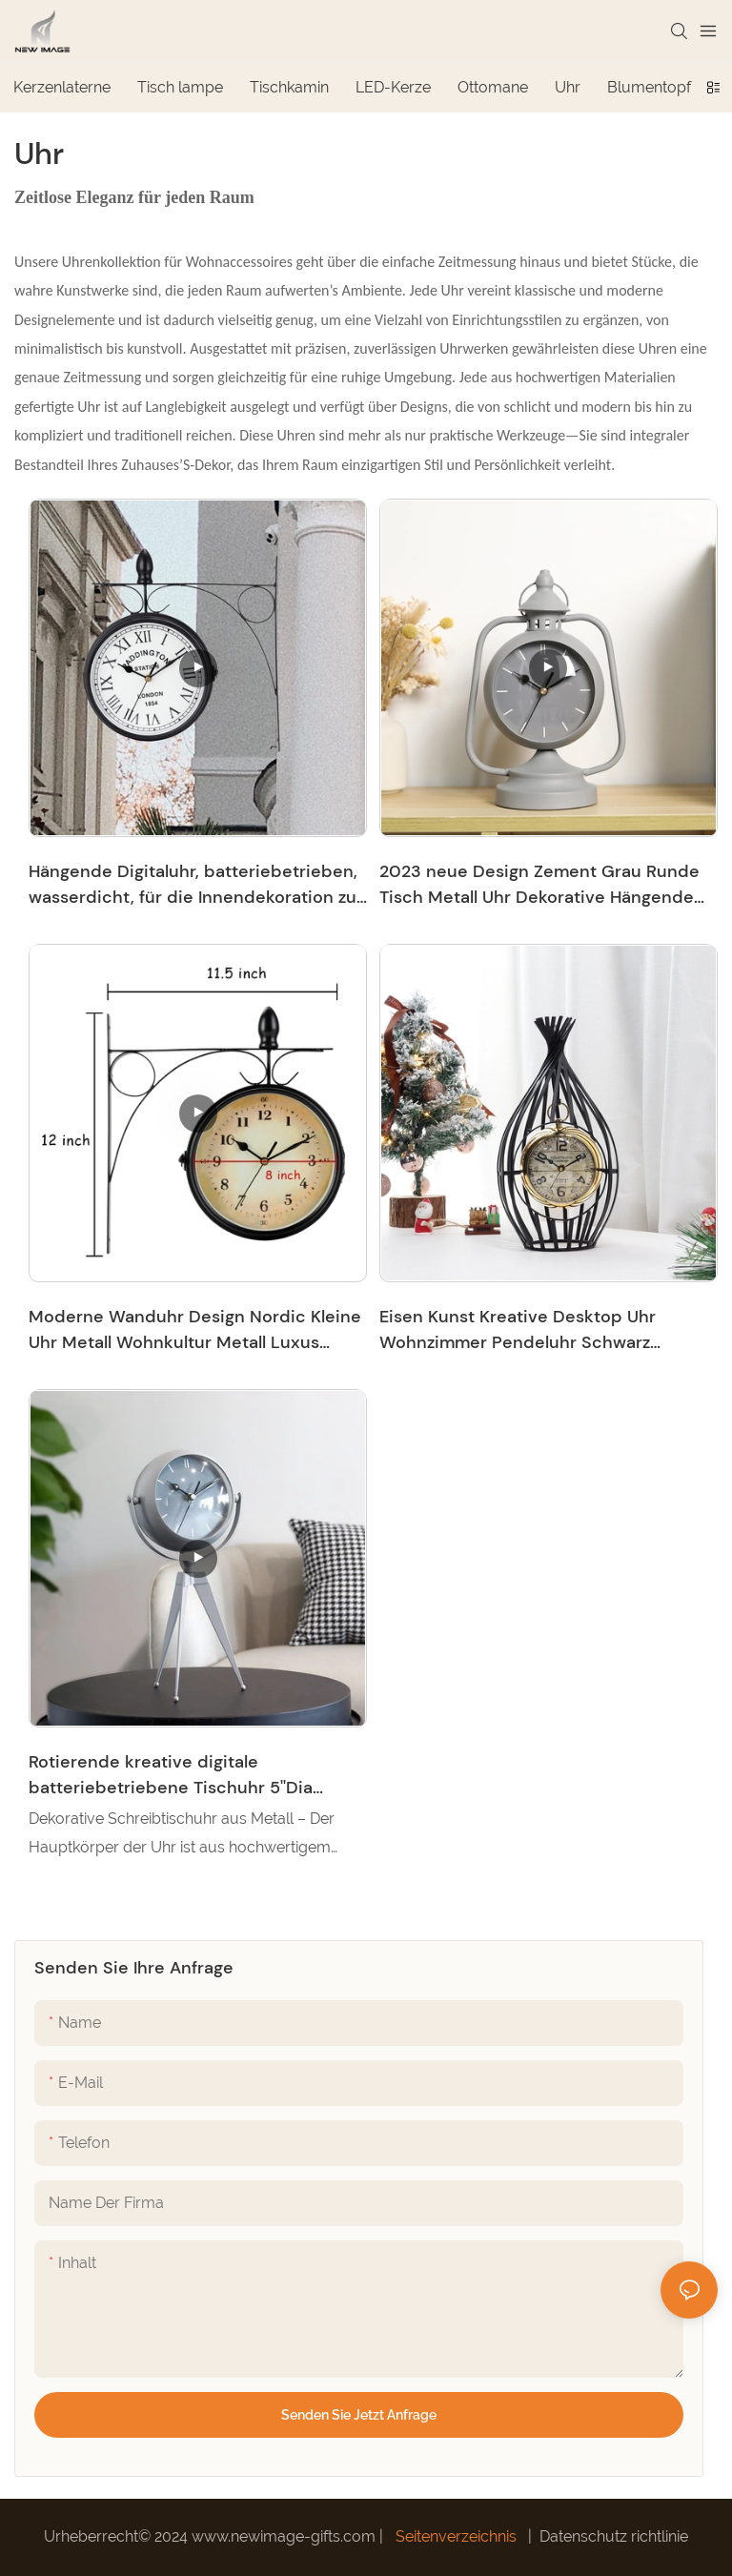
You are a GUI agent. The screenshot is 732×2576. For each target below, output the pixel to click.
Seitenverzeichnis (456, 2536)
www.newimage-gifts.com (285, 2536)
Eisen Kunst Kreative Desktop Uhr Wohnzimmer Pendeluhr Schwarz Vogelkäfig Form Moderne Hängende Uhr (545, 1330)
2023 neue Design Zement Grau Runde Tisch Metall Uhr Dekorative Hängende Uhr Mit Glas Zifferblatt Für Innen (539, 885)
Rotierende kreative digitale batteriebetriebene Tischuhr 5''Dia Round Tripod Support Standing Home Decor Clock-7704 (185, 1775)
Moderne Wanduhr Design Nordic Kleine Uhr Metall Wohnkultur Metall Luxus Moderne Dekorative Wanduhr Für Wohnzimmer (195, 1330)
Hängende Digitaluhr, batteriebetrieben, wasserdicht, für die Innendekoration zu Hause (193, 885)
